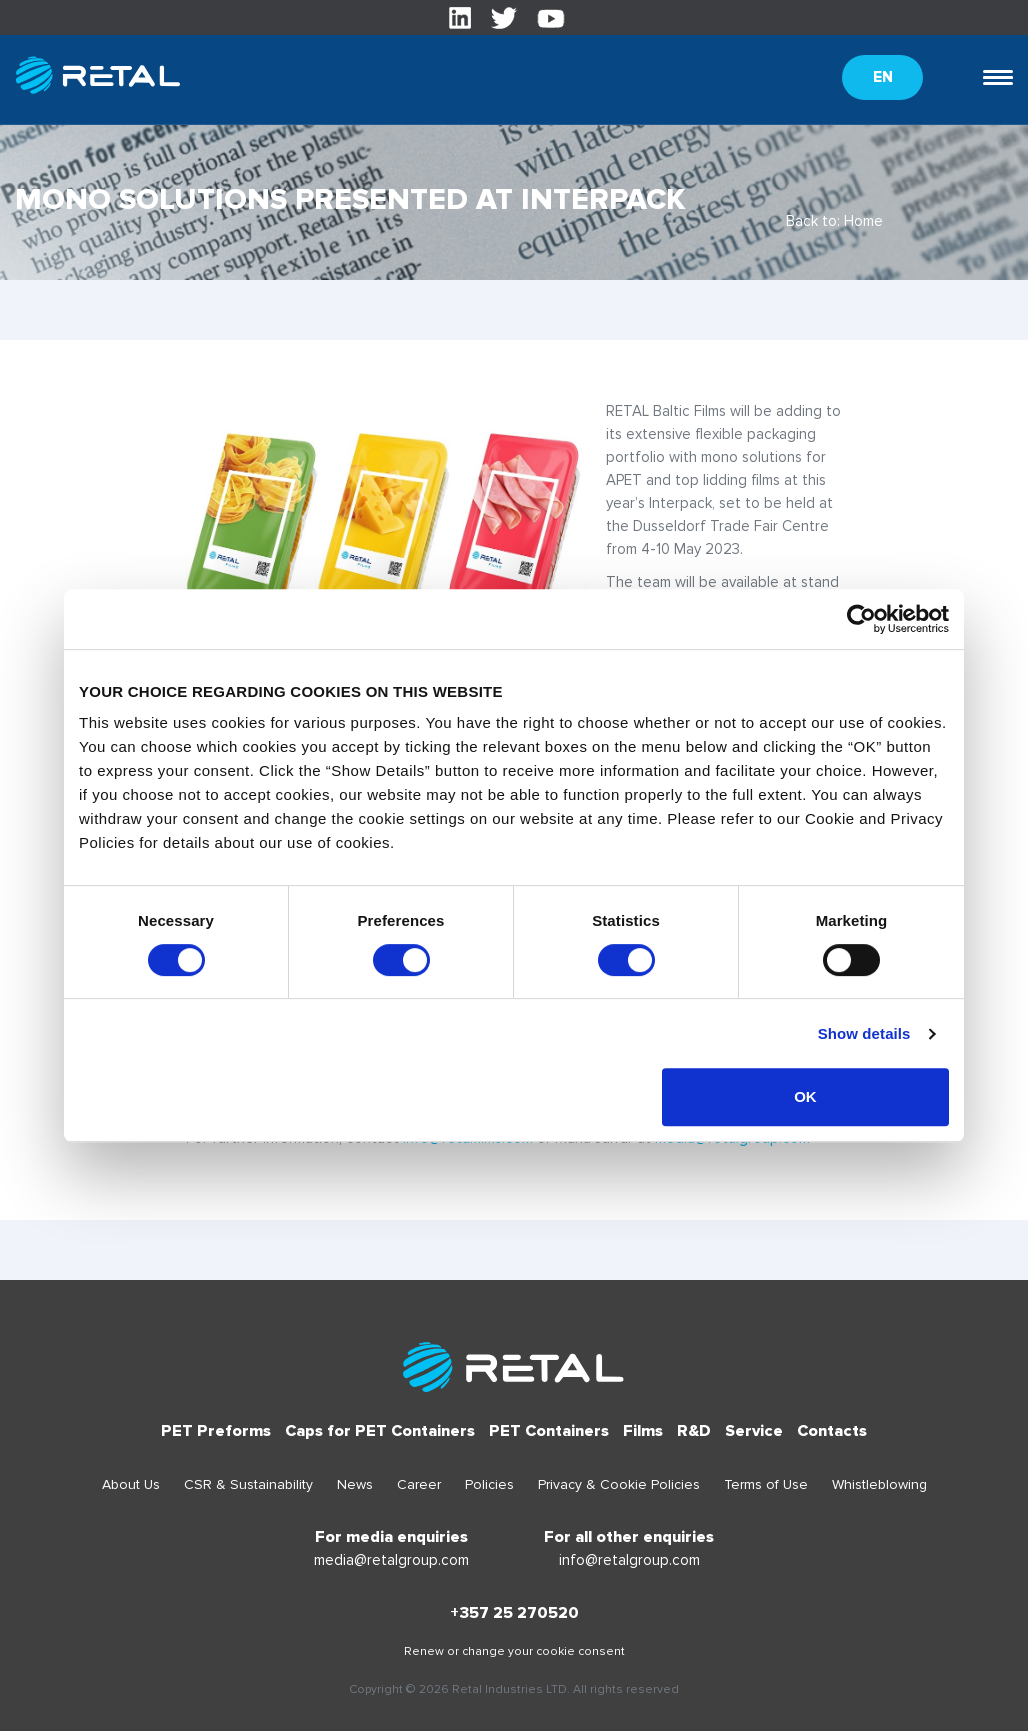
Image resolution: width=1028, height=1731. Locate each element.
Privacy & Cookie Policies (619, 1484)
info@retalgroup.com (629, 1560)
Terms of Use (766, 1484)
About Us (131, 1484)
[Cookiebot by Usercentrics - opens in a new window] (861, 619)
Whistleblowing (879, 1484)
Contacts (832, 1431)
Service (754, 1431)
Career (419, 1484)
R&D (694, 1431)
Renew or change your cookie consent (514, 1651)
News (355, 1484)
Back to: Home (834, 221)
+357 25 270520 (514, 1613)
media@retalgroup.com (391, 1560)
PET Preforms (216, 1431)
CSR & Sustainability (248, 1484)
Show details (864, 1033)
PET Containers (549, 1431)
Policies (489, 1484)
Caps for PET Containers (380, 1431)
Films (643, 1431)
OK (805, 1096)
